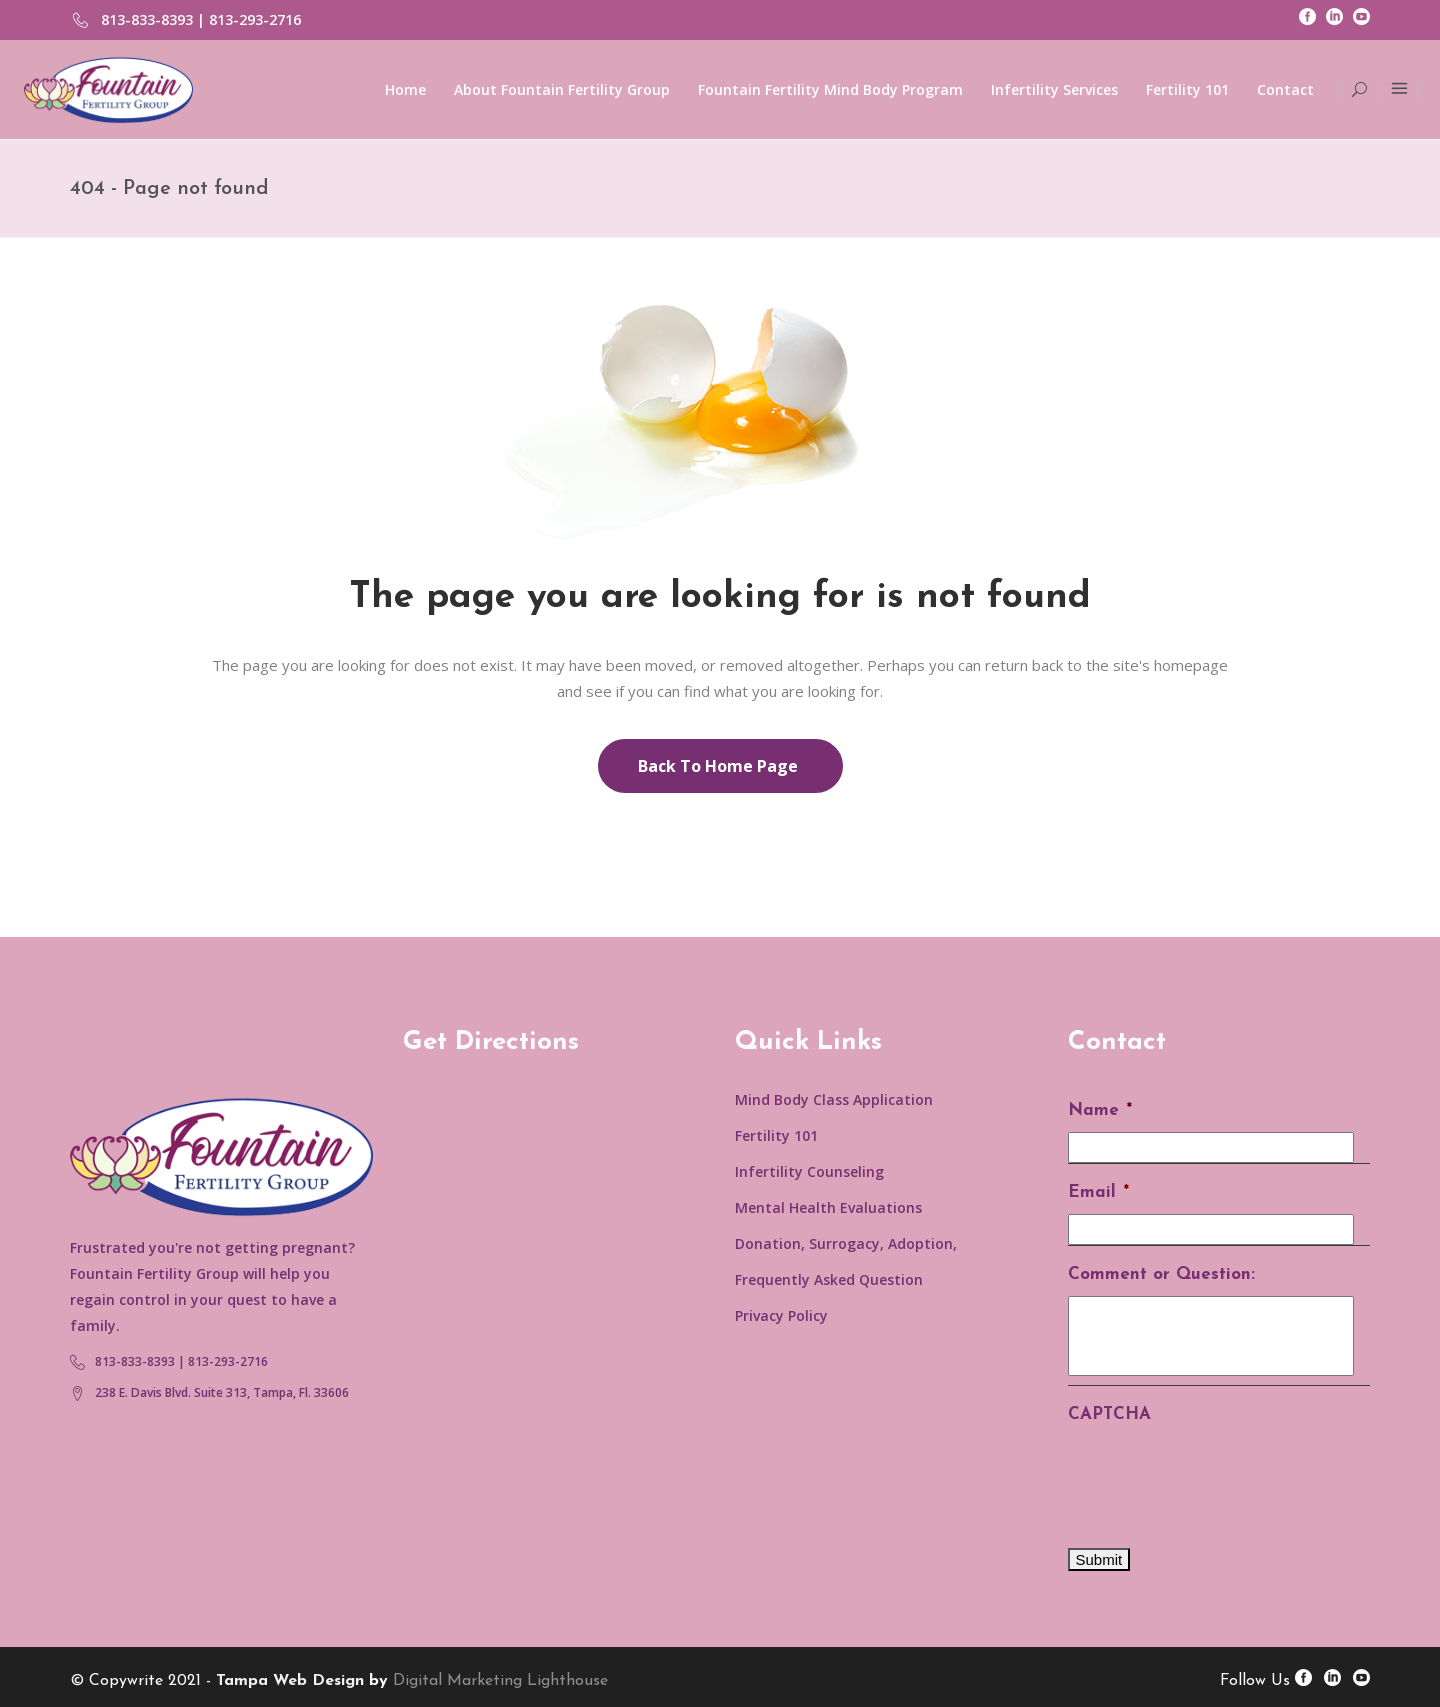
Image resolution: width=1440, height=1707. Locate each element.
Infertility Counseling (809, 1171)
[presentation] (1220, 1475)
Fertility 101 (776, 1135)
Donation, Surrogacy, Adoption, (846, 1243)
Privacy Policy (781, 1315)
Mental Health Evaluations (828, 1207)
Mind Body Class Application (834, 1099)
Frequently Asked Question (829, 1279)
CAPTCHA (1109, 1414)
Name (1100, 1110)
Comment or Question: (1161, 1274)
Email (1098, 1192)
